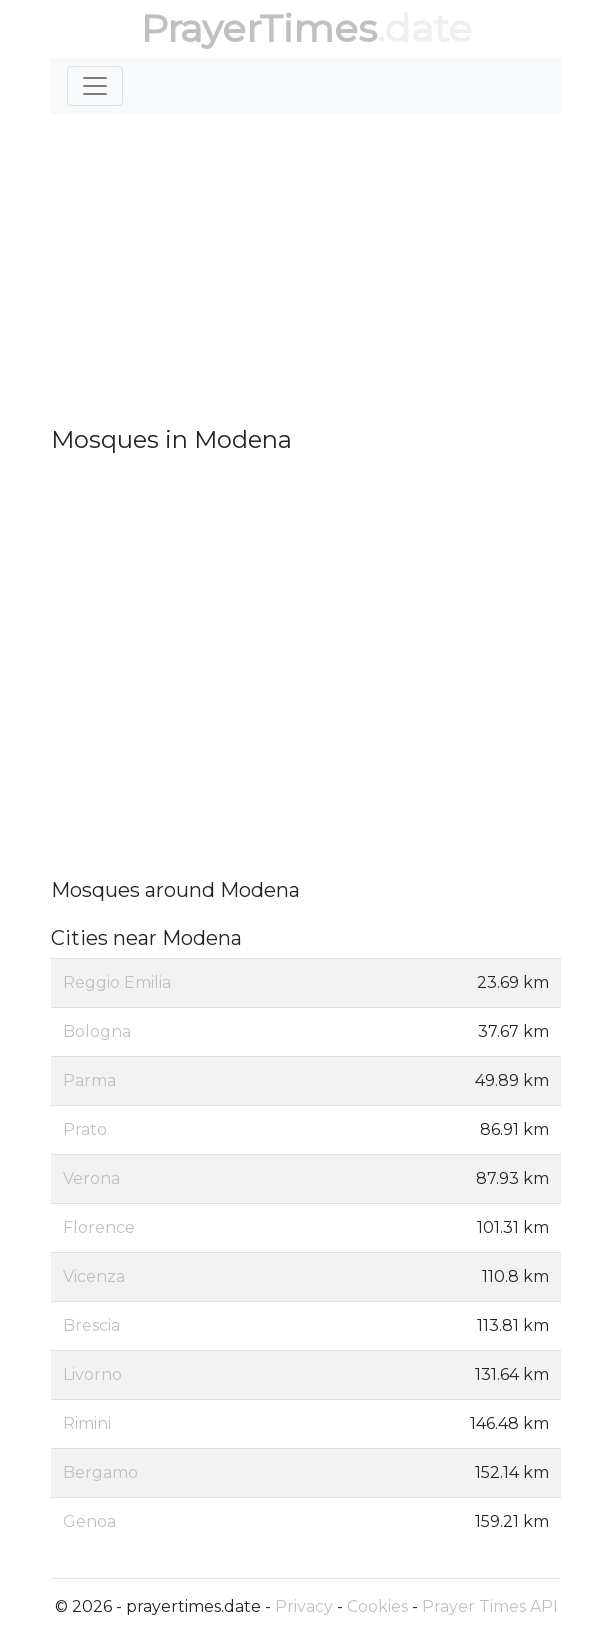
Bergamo (100, 1472)
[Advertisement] (306, 270)
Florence (99, 1227)
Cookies (377, 1606)
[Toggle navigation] (95, 86)
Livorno (92, 1374)
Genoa (89, 1521)
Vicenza (94, 1276)
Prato (85, 1129)
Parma (89, 1080)
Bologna (97, 1031)
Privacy (304, 1606)
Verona (91, 1178)
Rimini (87, 1423)
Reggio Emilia (117, 982)
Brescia (91, 1325)
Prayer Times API (490, 1606)
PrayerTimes (259, 28)
